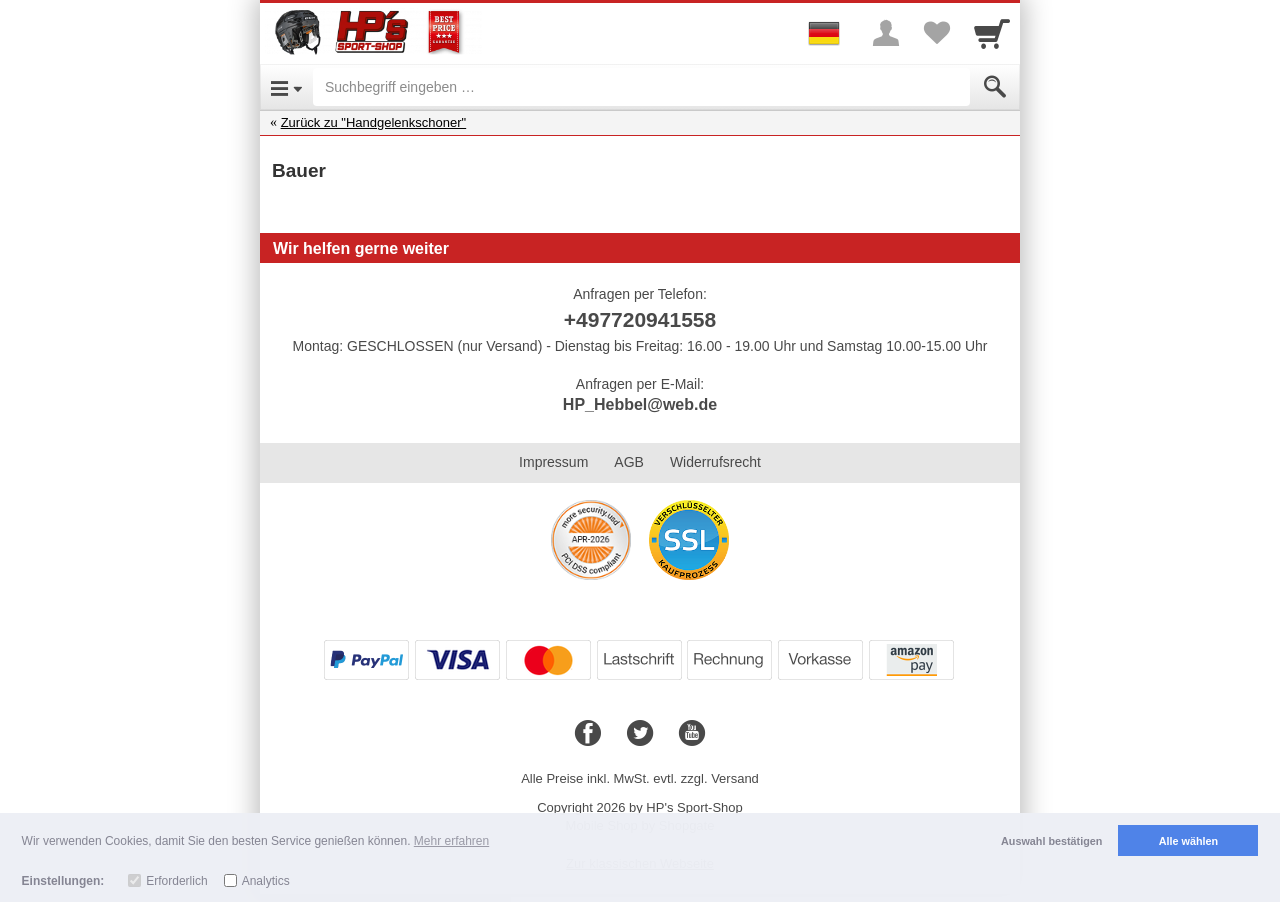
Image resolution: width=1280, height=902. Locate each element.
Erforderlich (176, 881)
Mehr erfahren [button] (451, 841)
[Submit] (995, 87)
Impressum (553, 462)
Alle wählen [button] (1188, 841)
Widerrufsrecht (715, 462)
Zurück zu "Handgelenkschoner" (374, 122)
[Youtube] (692, 734)
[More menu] (886, 33)
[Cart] (992, 33)
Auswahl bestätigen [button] (1051, 841)
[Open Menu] (286, 87)
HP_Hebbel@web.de (640, 404)
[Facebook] (588, 734)
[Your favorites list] (936, 33)
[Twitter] (640, 734)
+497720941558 (640, 319)
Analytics (266, 881)
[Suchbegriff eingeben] (641, 87)
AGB (629, 462)
